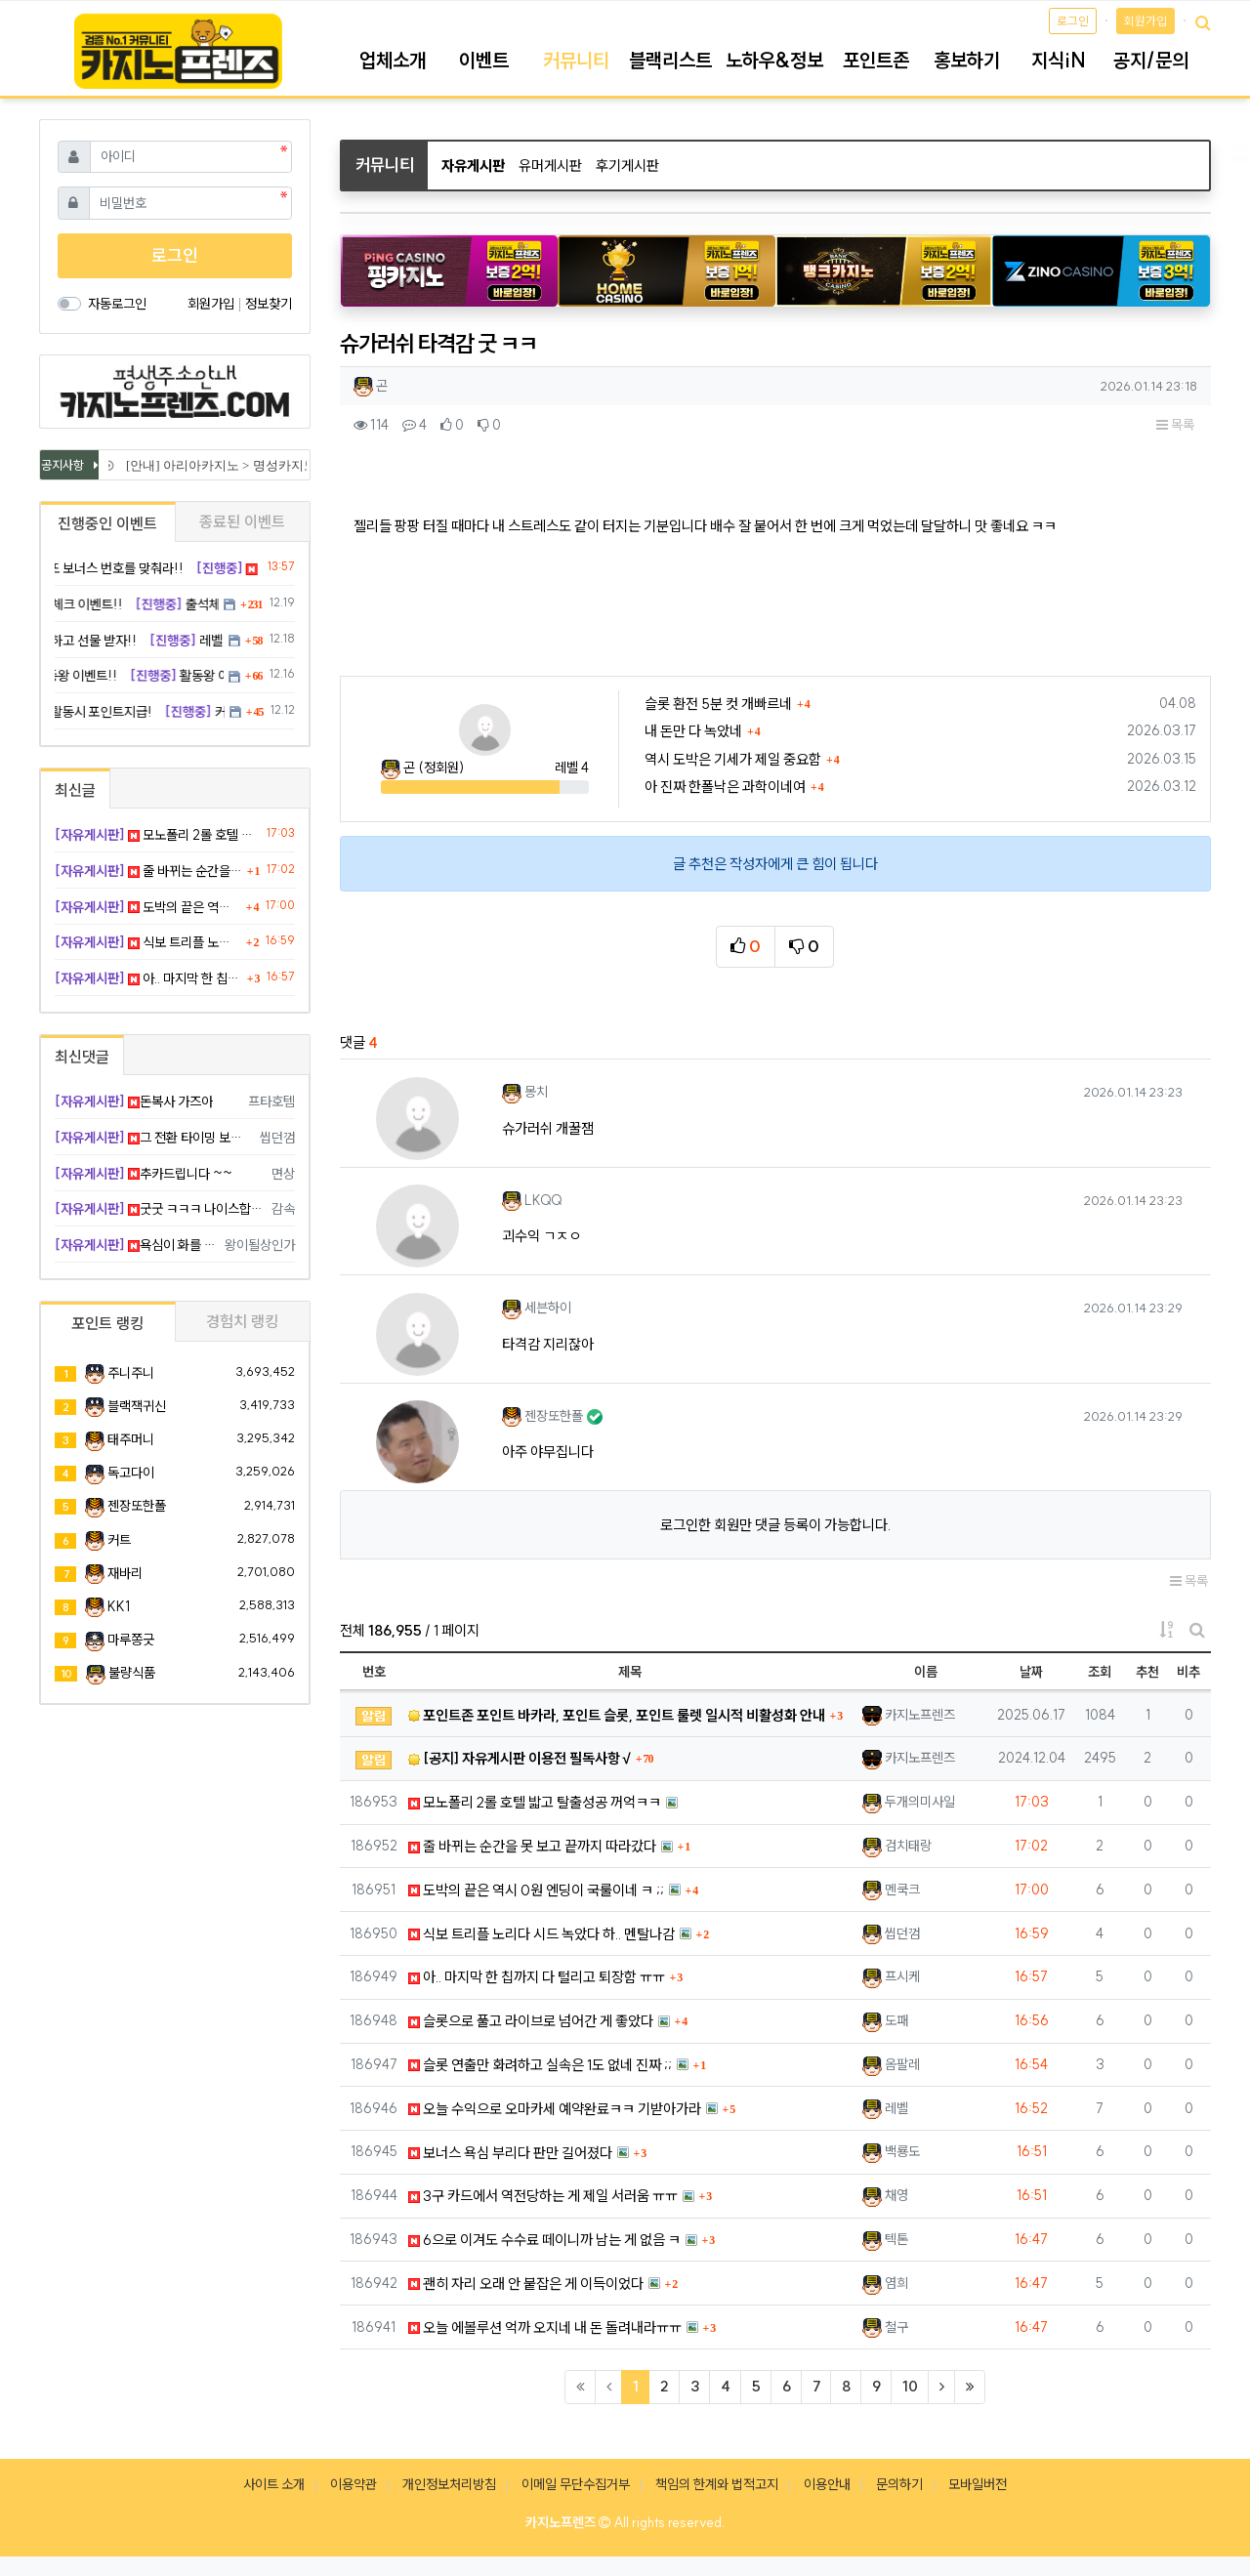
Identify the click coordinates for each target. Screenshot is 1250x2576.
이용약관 (353, 2484)
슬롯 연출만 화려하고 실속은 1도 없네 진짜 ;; (540, 2065)
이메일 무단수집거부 (575, 2484)
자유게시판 (473, 165)
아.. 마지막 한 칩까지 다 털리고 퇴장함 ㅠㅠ (536, 1977)
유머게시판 (550, 165)
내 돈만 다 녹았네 (693, 731)
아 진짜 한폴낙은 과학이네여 (725, 786)
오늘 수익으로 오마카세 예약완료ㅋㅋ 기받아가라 (554, 2108)
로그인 (1073, 21)
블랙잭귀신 (136, 1406)
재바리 (125, 1573)
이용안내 (827, 2484)
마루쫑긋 (130, 1639)
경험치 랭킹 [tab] (242, 1321)
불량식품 (131, 1673)
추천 (1147, 1672)
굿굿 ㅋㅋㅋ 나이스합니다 (160, 1209)
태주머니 (130, 1439)
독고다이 (130, 1472)
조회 (1099, 1672)
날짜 (1031, 1672)
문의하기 (899, 2484)
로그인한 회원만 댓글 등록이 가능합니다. (775, 1525)
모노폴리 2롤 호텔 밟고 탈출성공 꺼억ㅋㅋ (534, 1802)
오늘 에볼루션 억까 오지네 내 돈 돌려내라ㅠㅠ (545, 2327)
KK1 (118, 1606)
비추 (1188, 1672)
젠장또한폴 (136, 1506)
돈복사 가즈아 (134, 1101)
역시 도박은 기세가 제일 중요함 (733, 759)
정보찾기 (268, 303)
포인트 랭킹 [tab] (107, 1323)
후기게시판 (627, 165)
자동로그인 (117, 303)
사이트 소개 (274, 2484)
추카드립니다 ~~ (143, 1174)
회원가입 (1145, 21)
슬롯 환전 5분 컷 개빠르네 (718, 703)
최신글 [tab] (75, 790)
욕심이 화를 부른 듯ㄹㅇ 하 (136, 1245)
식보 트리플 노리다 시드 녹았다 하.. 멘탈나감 (541, 1934)
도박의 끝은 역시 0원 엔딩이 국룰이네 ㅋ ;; (536, 1890)
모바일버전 (977, 2484)
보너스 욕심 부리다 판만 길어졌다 (510, 2152)
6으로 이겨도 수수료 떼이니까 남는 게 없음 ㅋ (544, 2239)
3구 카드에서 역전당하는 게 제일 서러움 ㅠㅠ (543, 2195)
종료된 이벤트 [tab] (242, 521)
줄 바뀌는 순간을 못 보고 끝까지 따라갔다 (532, 1846)
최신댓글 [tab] (82, 1056)
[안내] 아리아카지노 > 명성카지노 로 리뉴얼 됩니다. (274, 465)
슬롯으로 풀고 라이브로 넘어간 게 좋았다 (530, 2021)
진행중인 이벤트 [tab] (107, 523)
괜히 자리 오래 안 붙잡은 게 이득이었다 (526, 2283)
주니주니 (130, 1373)
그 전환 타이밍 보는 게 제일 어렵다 (154, 1137)
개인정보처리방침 (449, 2484)
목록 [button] (1175, 425)
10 (910, 2386)
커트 (119, 1540)
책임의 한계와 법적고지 (716, 2484)
